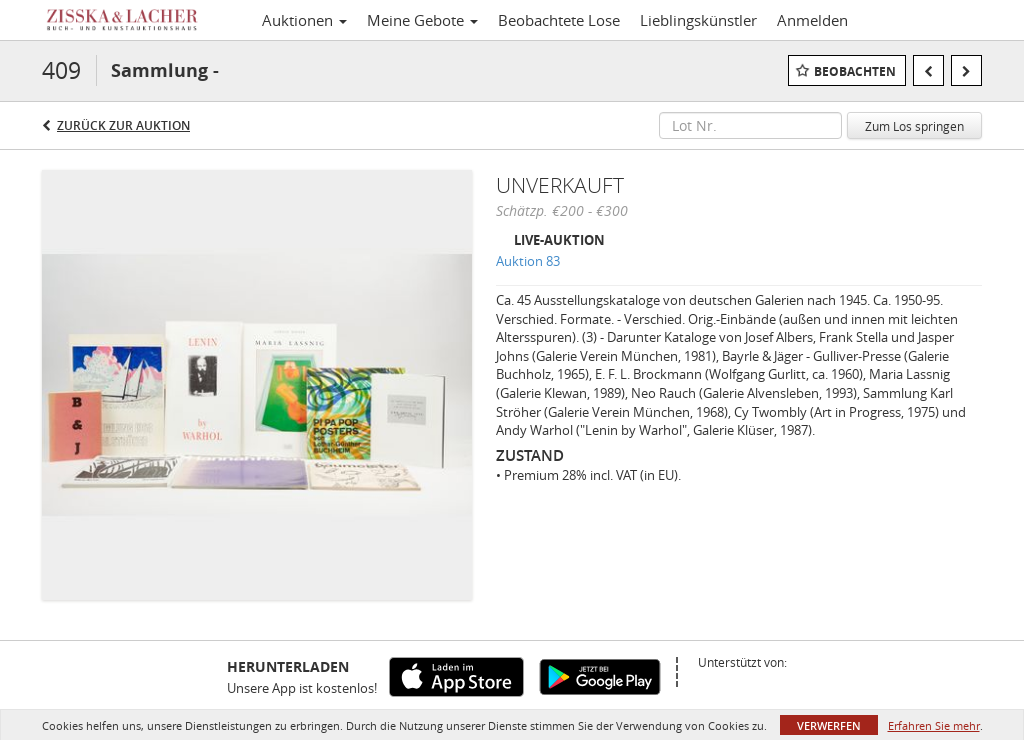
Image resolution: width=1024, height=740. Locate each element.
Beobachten (855, 71)
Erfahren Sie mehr (934, 725)
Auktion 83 (528, 261)
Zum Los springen (914, 126)
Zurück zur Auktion (123, 125)
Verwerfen (829, 725)
